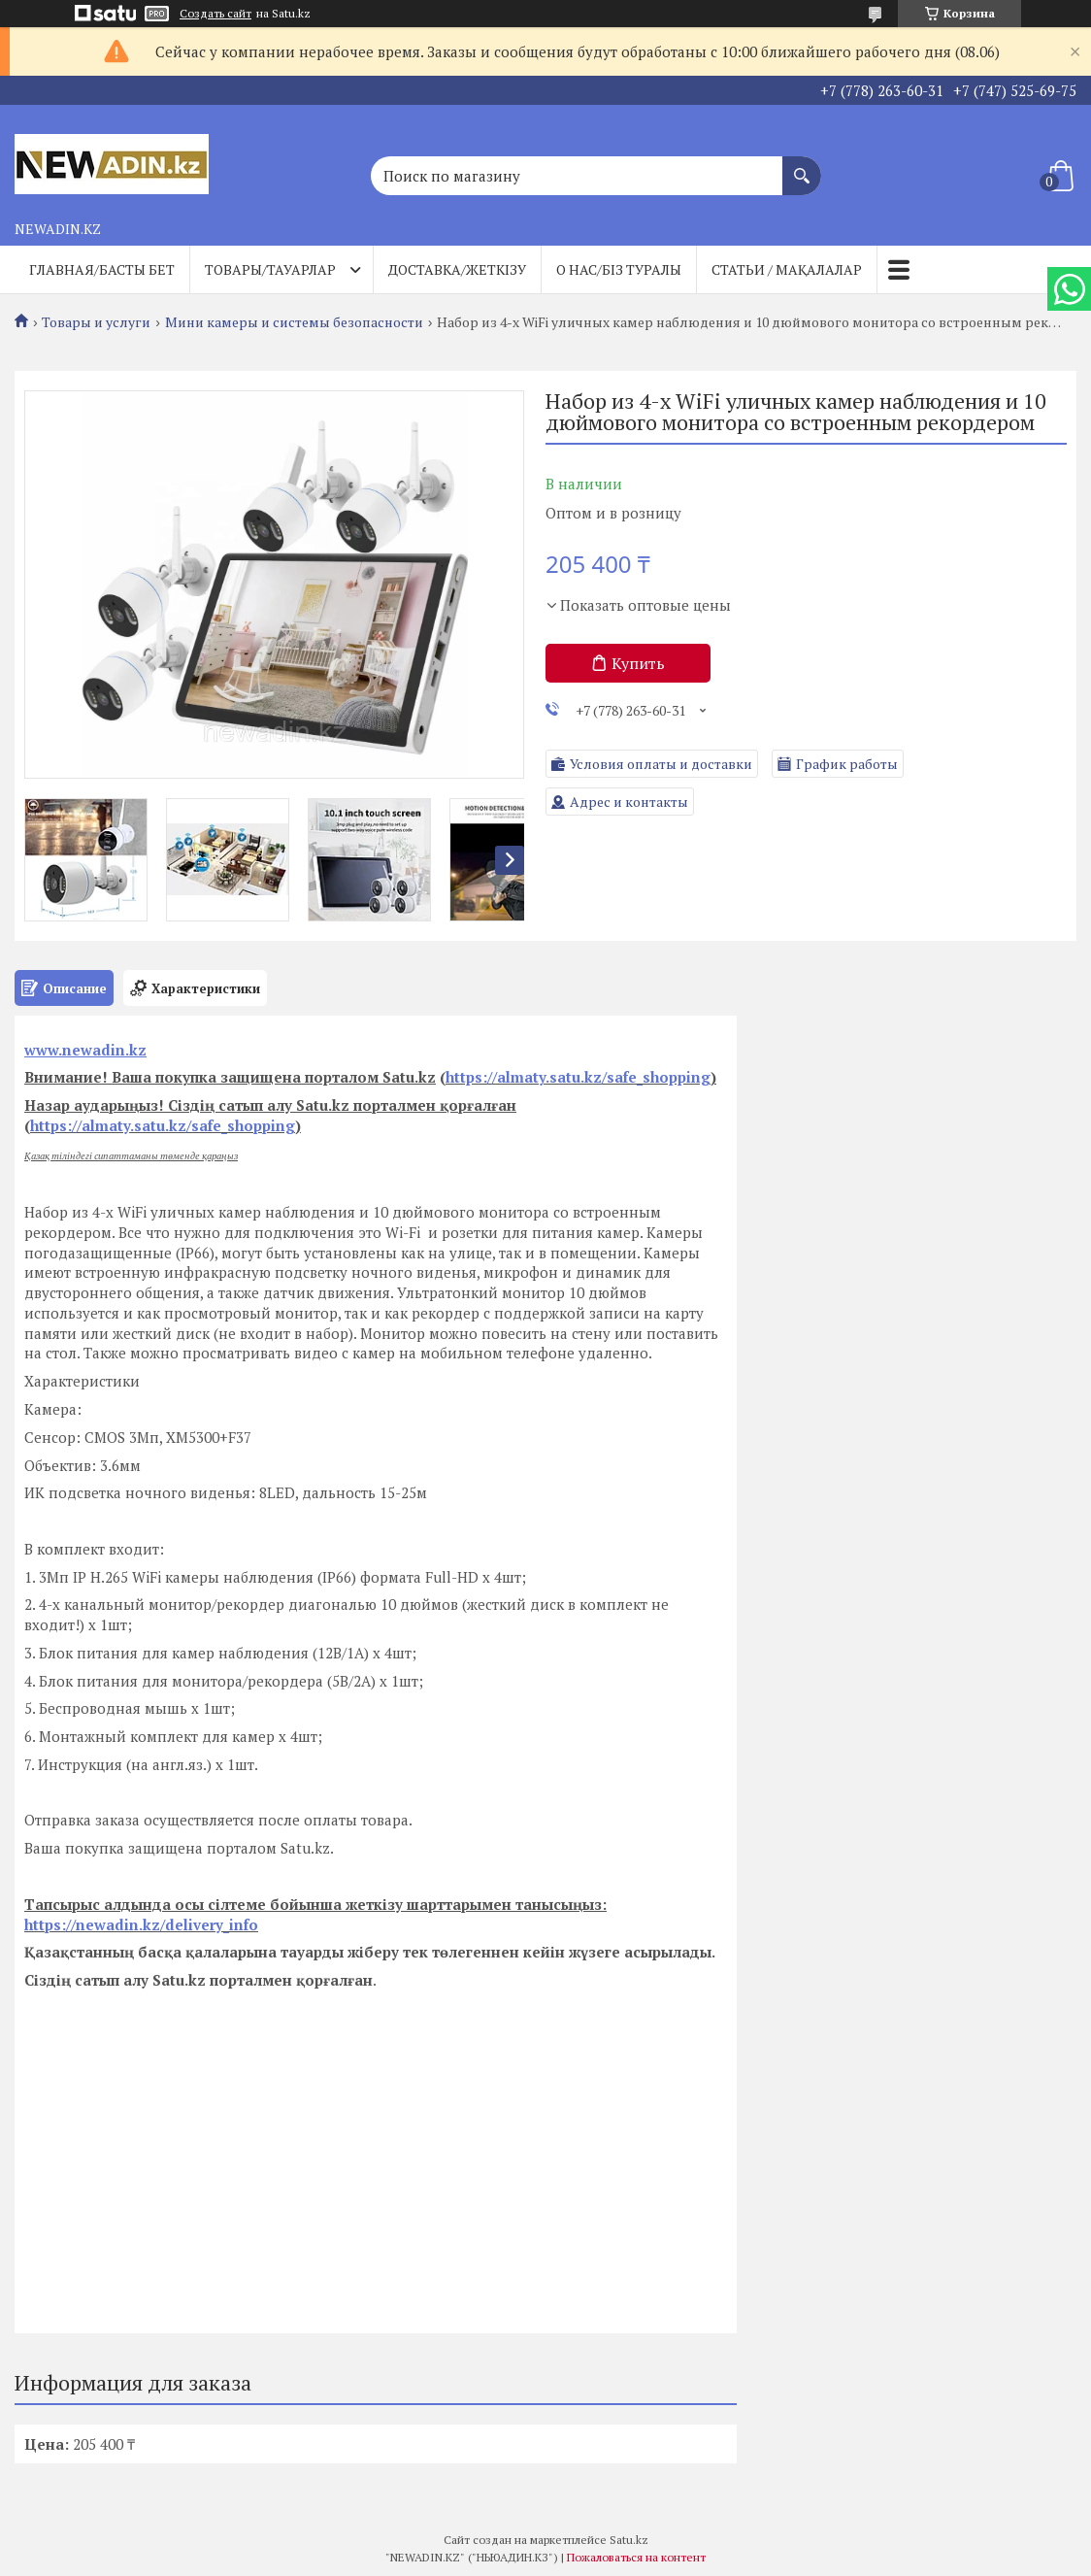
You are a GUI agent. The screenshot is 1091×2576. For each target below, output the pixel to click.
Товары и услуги (96, 322)
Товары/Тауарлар (270, 269)
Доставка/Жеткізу (457, 269)
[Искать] (801, 166)
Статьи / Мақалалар (786, 269)
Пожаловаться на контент (636, 2557)
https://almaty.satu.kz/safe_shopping (578, 1077)
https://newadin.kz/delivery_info (141, 1924)
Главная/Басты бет (102, 269)
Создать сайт (215, 13)
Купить (638, 663)
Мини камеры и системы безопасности (294, 322)
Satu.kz (629, 2539)
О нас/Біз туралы (618, 269)
